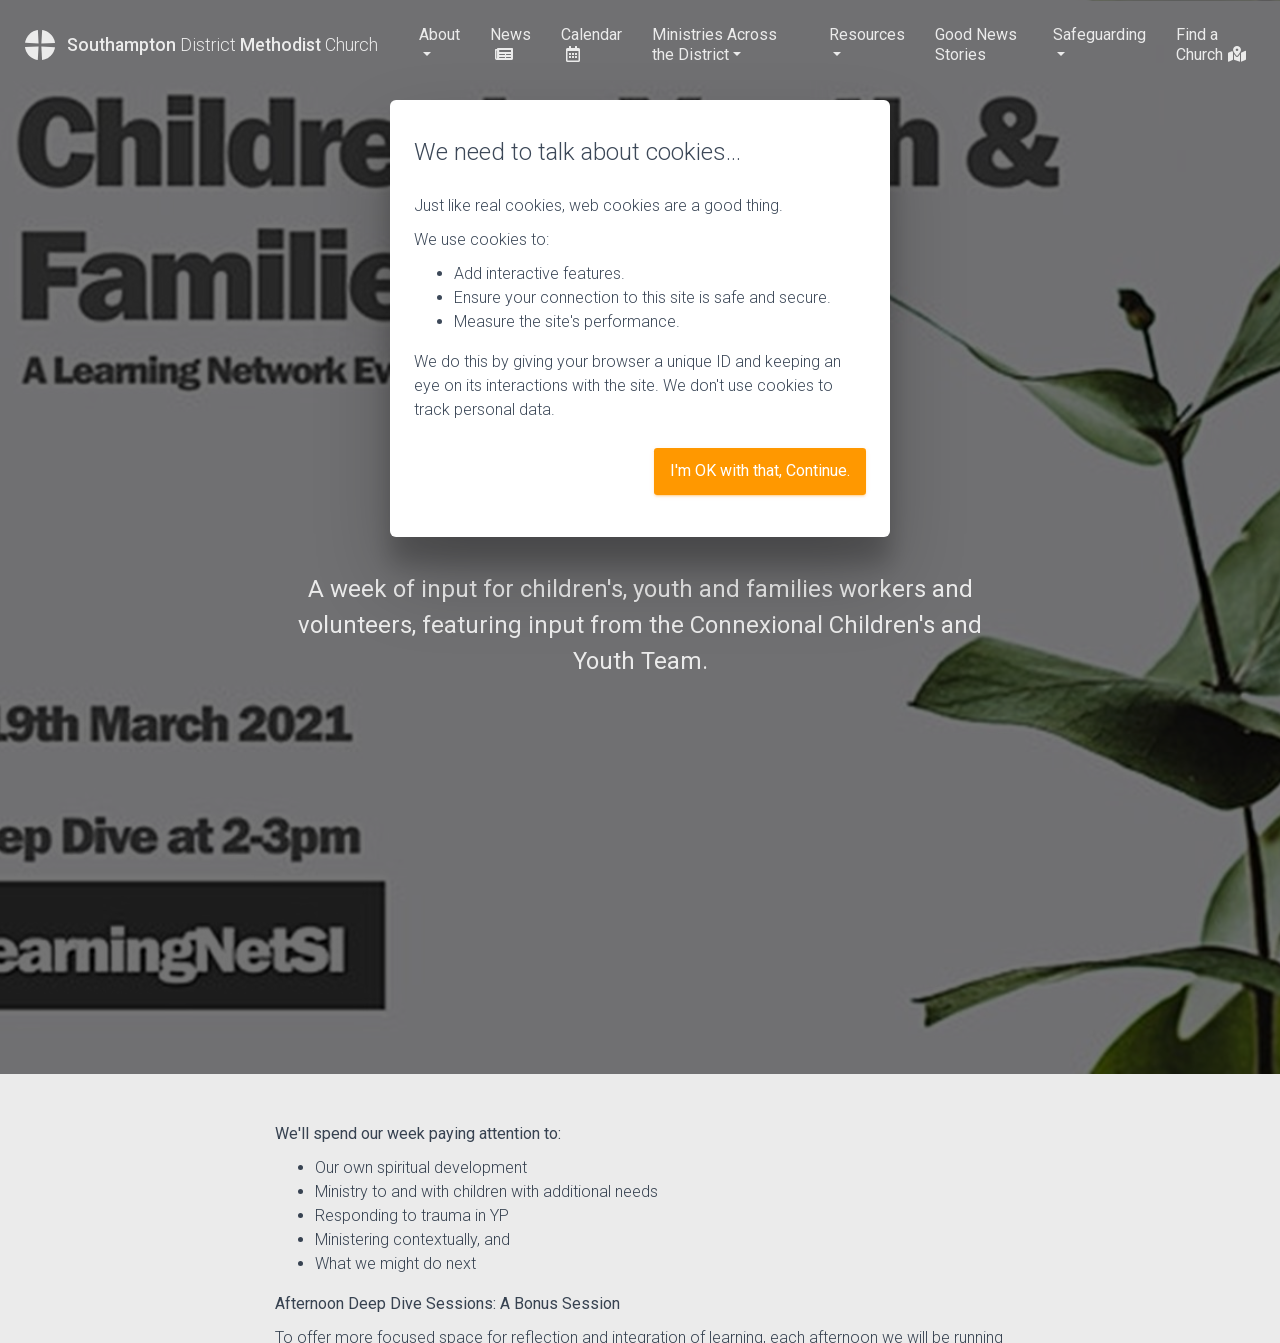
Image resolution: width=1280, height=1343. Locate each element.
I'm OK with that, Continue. (760, 470)
